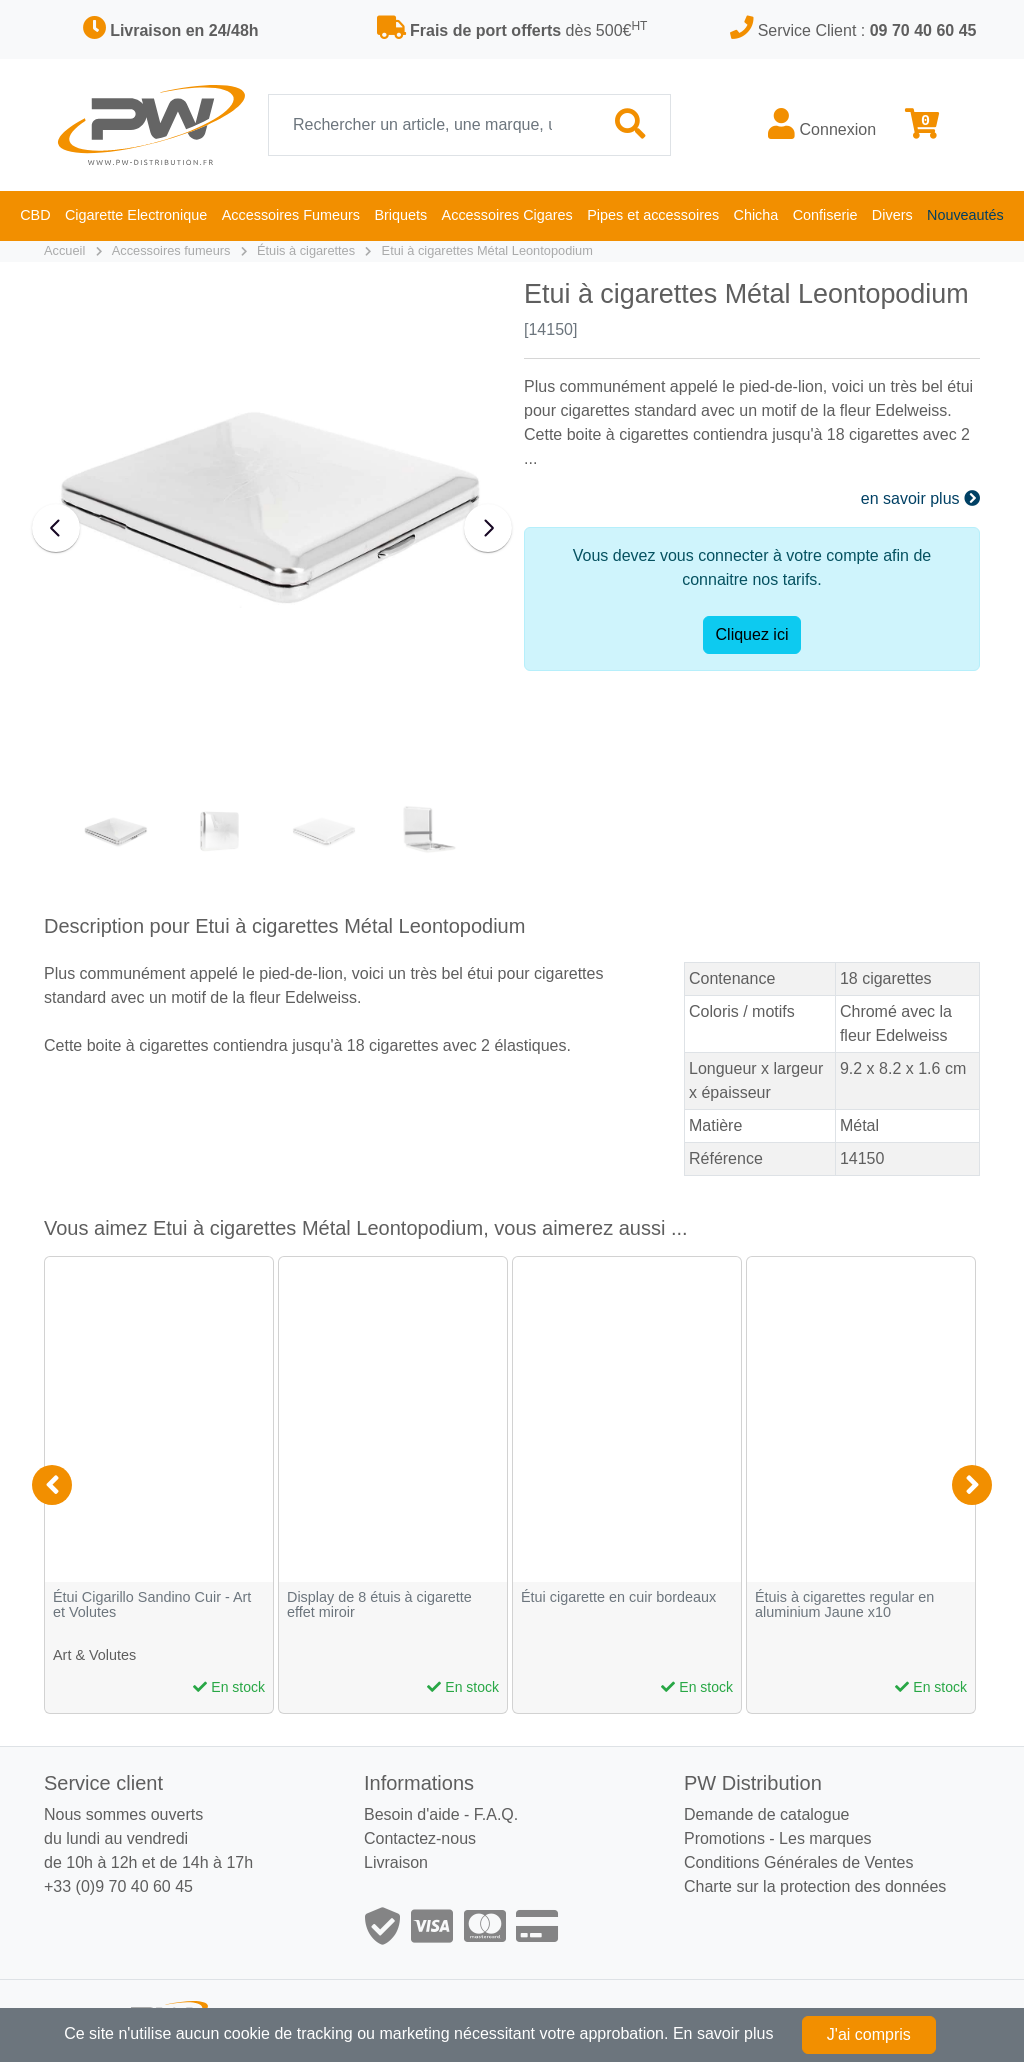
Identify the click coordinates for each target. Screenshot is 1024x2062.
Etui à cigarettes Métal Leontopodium (487, 250)
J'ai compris (869, 2034)
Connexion (822, 124)
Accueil (64, 250)
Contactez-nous (420, 1838)
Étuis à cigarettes (306, 250)
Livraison (396, 1862)
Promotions (724, 1838)
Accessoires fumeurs (171, 250)
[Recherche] (430, 125)
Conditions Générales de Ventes (798, 1862)
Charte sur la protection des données (815, 1886)
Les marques (825, 1838)
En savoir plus (723, 2033)
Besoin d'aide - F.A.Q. (441, 1814)
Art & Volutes (94, 1655)
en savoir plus (920, 498)
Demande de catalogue (766, 1814)
